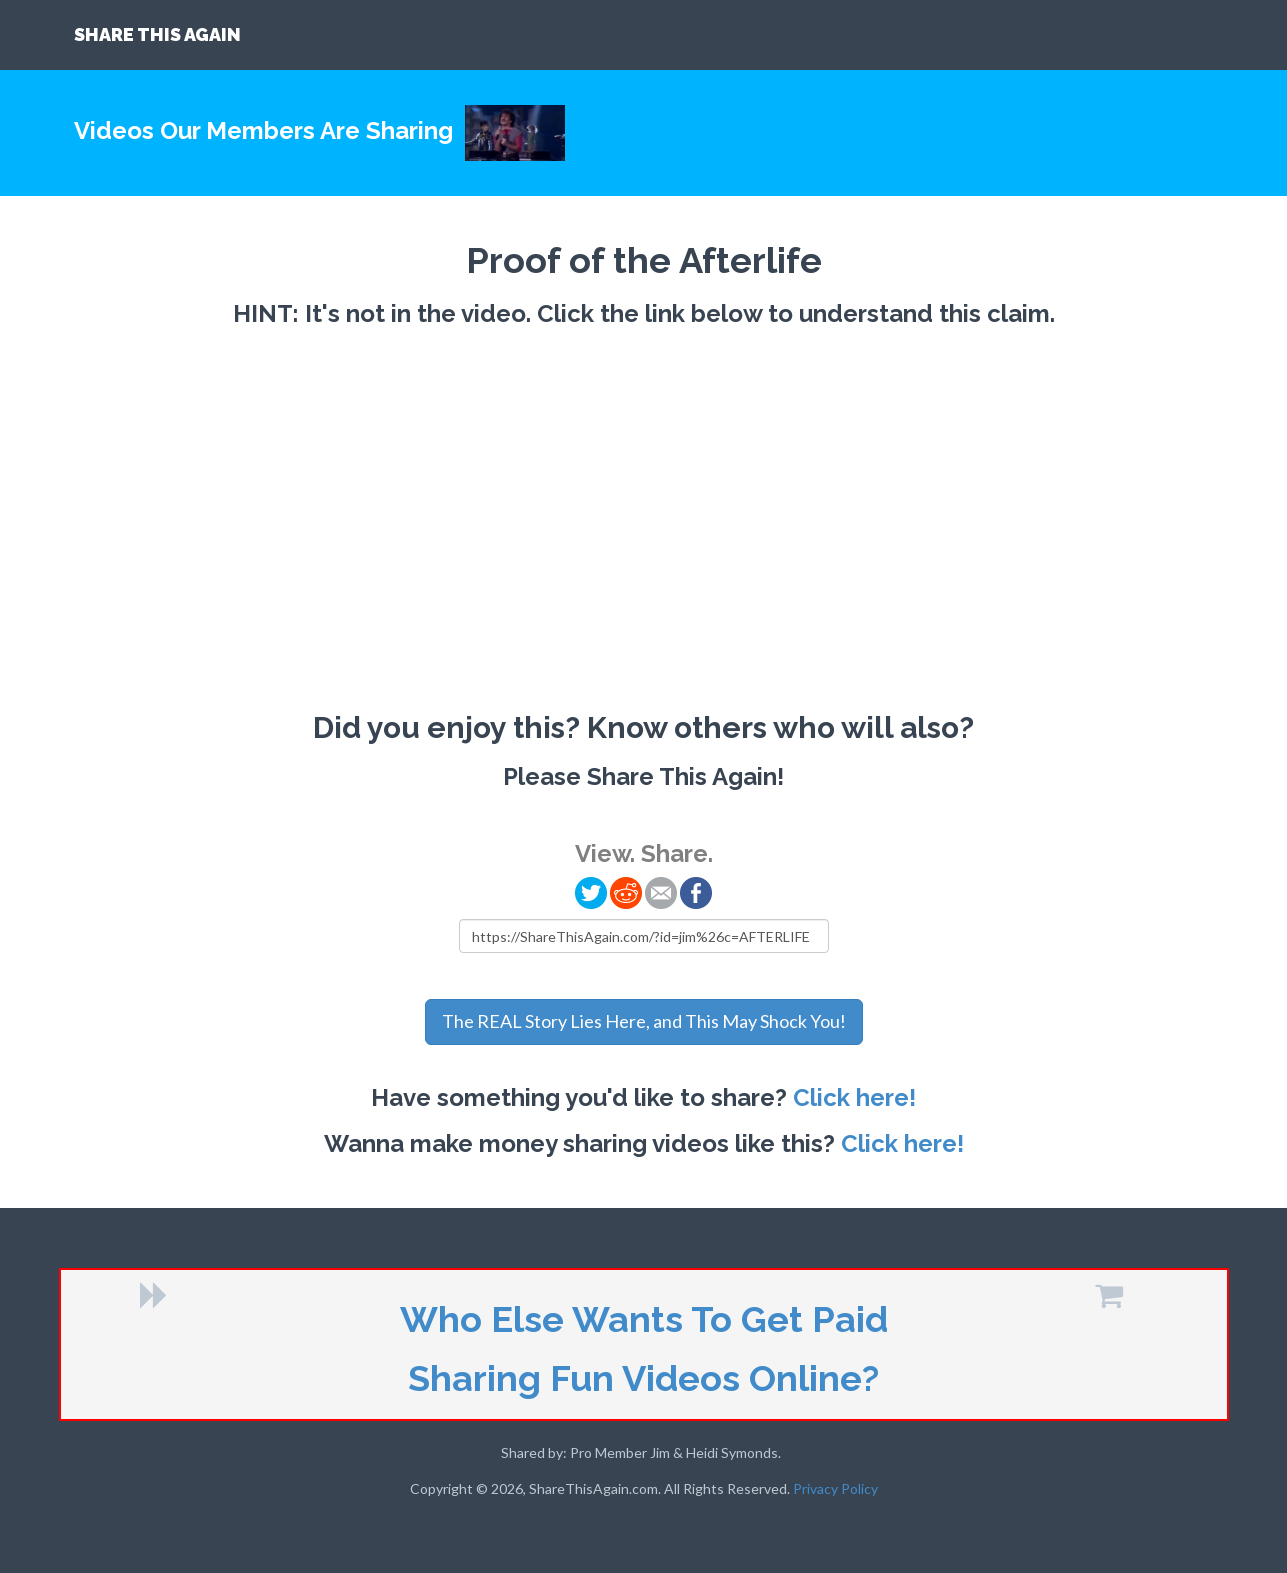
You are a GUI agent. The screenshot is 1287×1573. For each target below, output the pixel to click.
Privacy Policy (835, 1488)
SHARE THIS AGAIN (157, 34)
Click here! (854, 1097)
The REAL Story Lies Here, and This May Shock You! (644, 1021)
